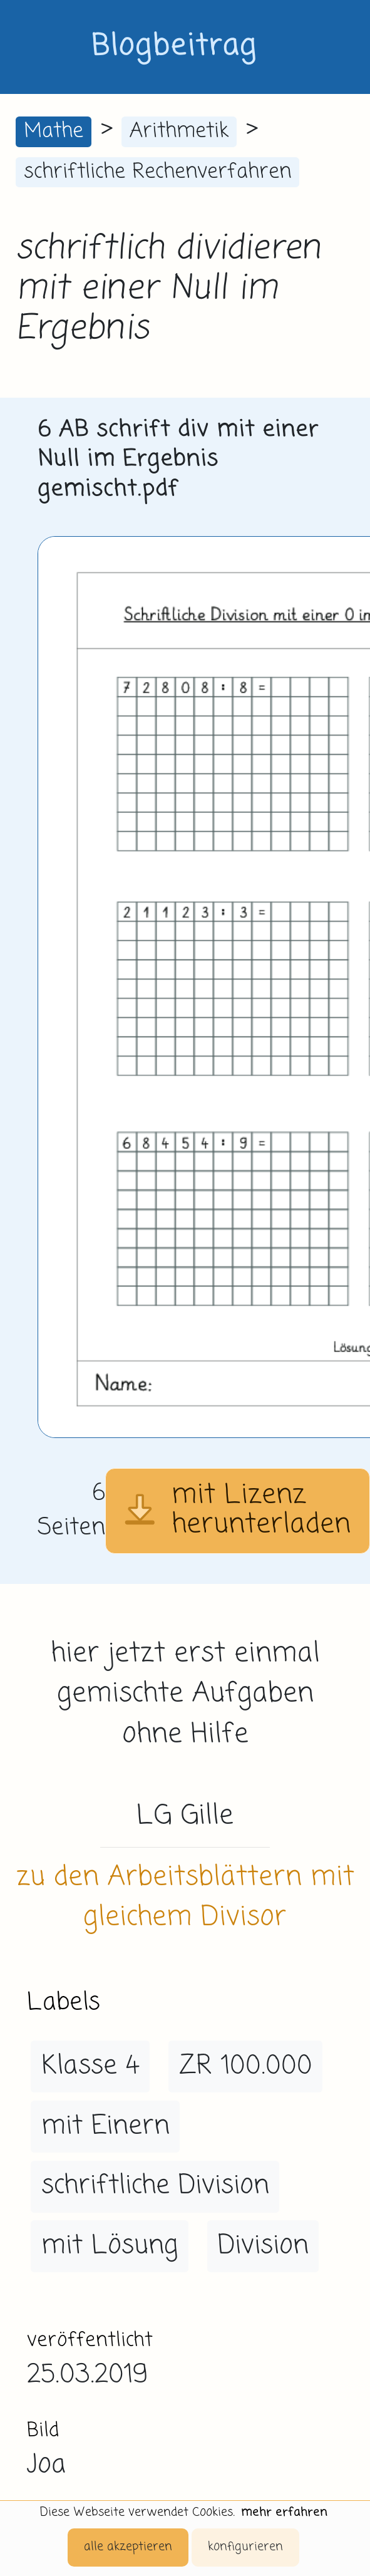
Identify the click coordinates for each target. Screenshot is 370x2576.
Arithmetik (179, 131)
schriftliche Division (155, 2186)
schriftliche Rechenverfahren (157, 172)
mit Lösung (109, 2246)
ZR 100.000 (245, 2066)
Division (263, 2246)
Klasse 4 (90, 2066)
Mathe (53, 131)
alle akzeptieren (128, 2546)
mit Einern (105, 2126)
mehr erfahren (284, 2512)
